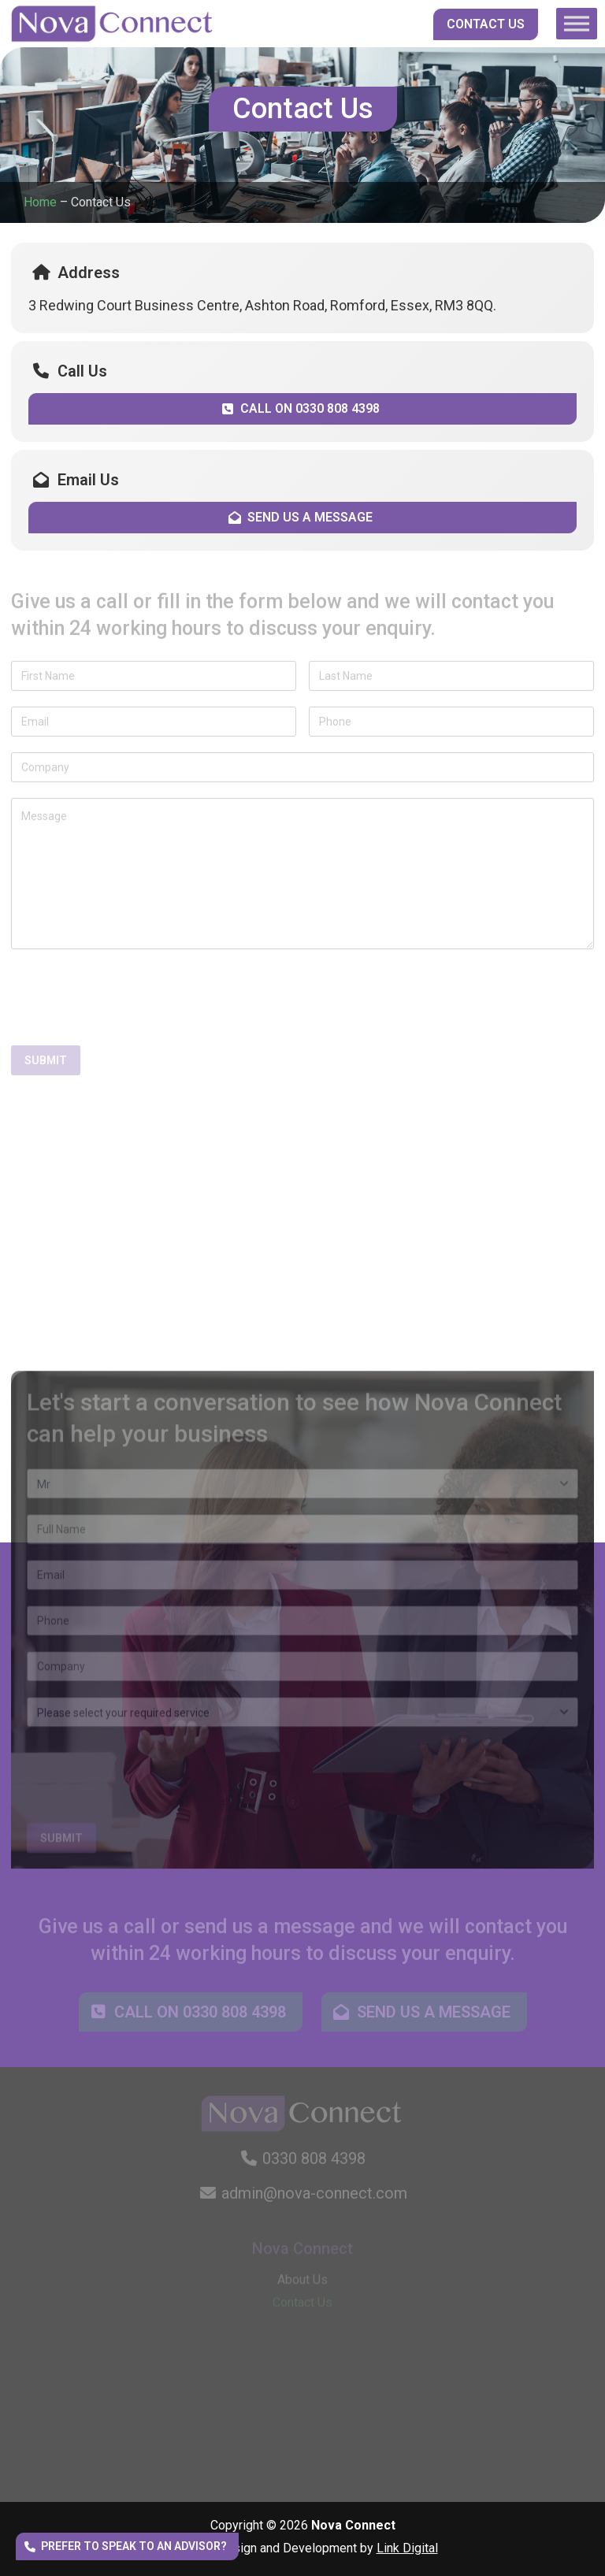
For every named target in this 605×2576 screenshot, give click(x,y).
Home (40, 202)
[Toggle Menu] (576, 23)
